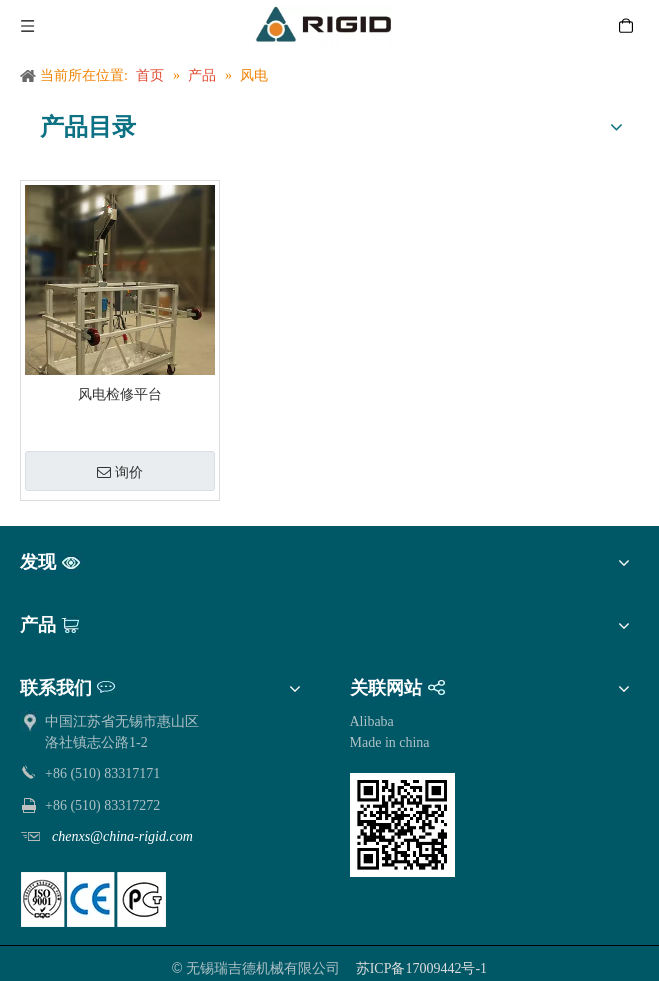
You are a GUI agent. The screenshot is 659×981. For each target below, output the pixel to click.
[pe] (93, 900)
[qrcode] (402, 825)
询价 (120, 473)
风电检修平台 (120, 394)
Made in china (390, 742)
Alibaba (372, 721)
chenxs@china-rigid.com (122, 836)
